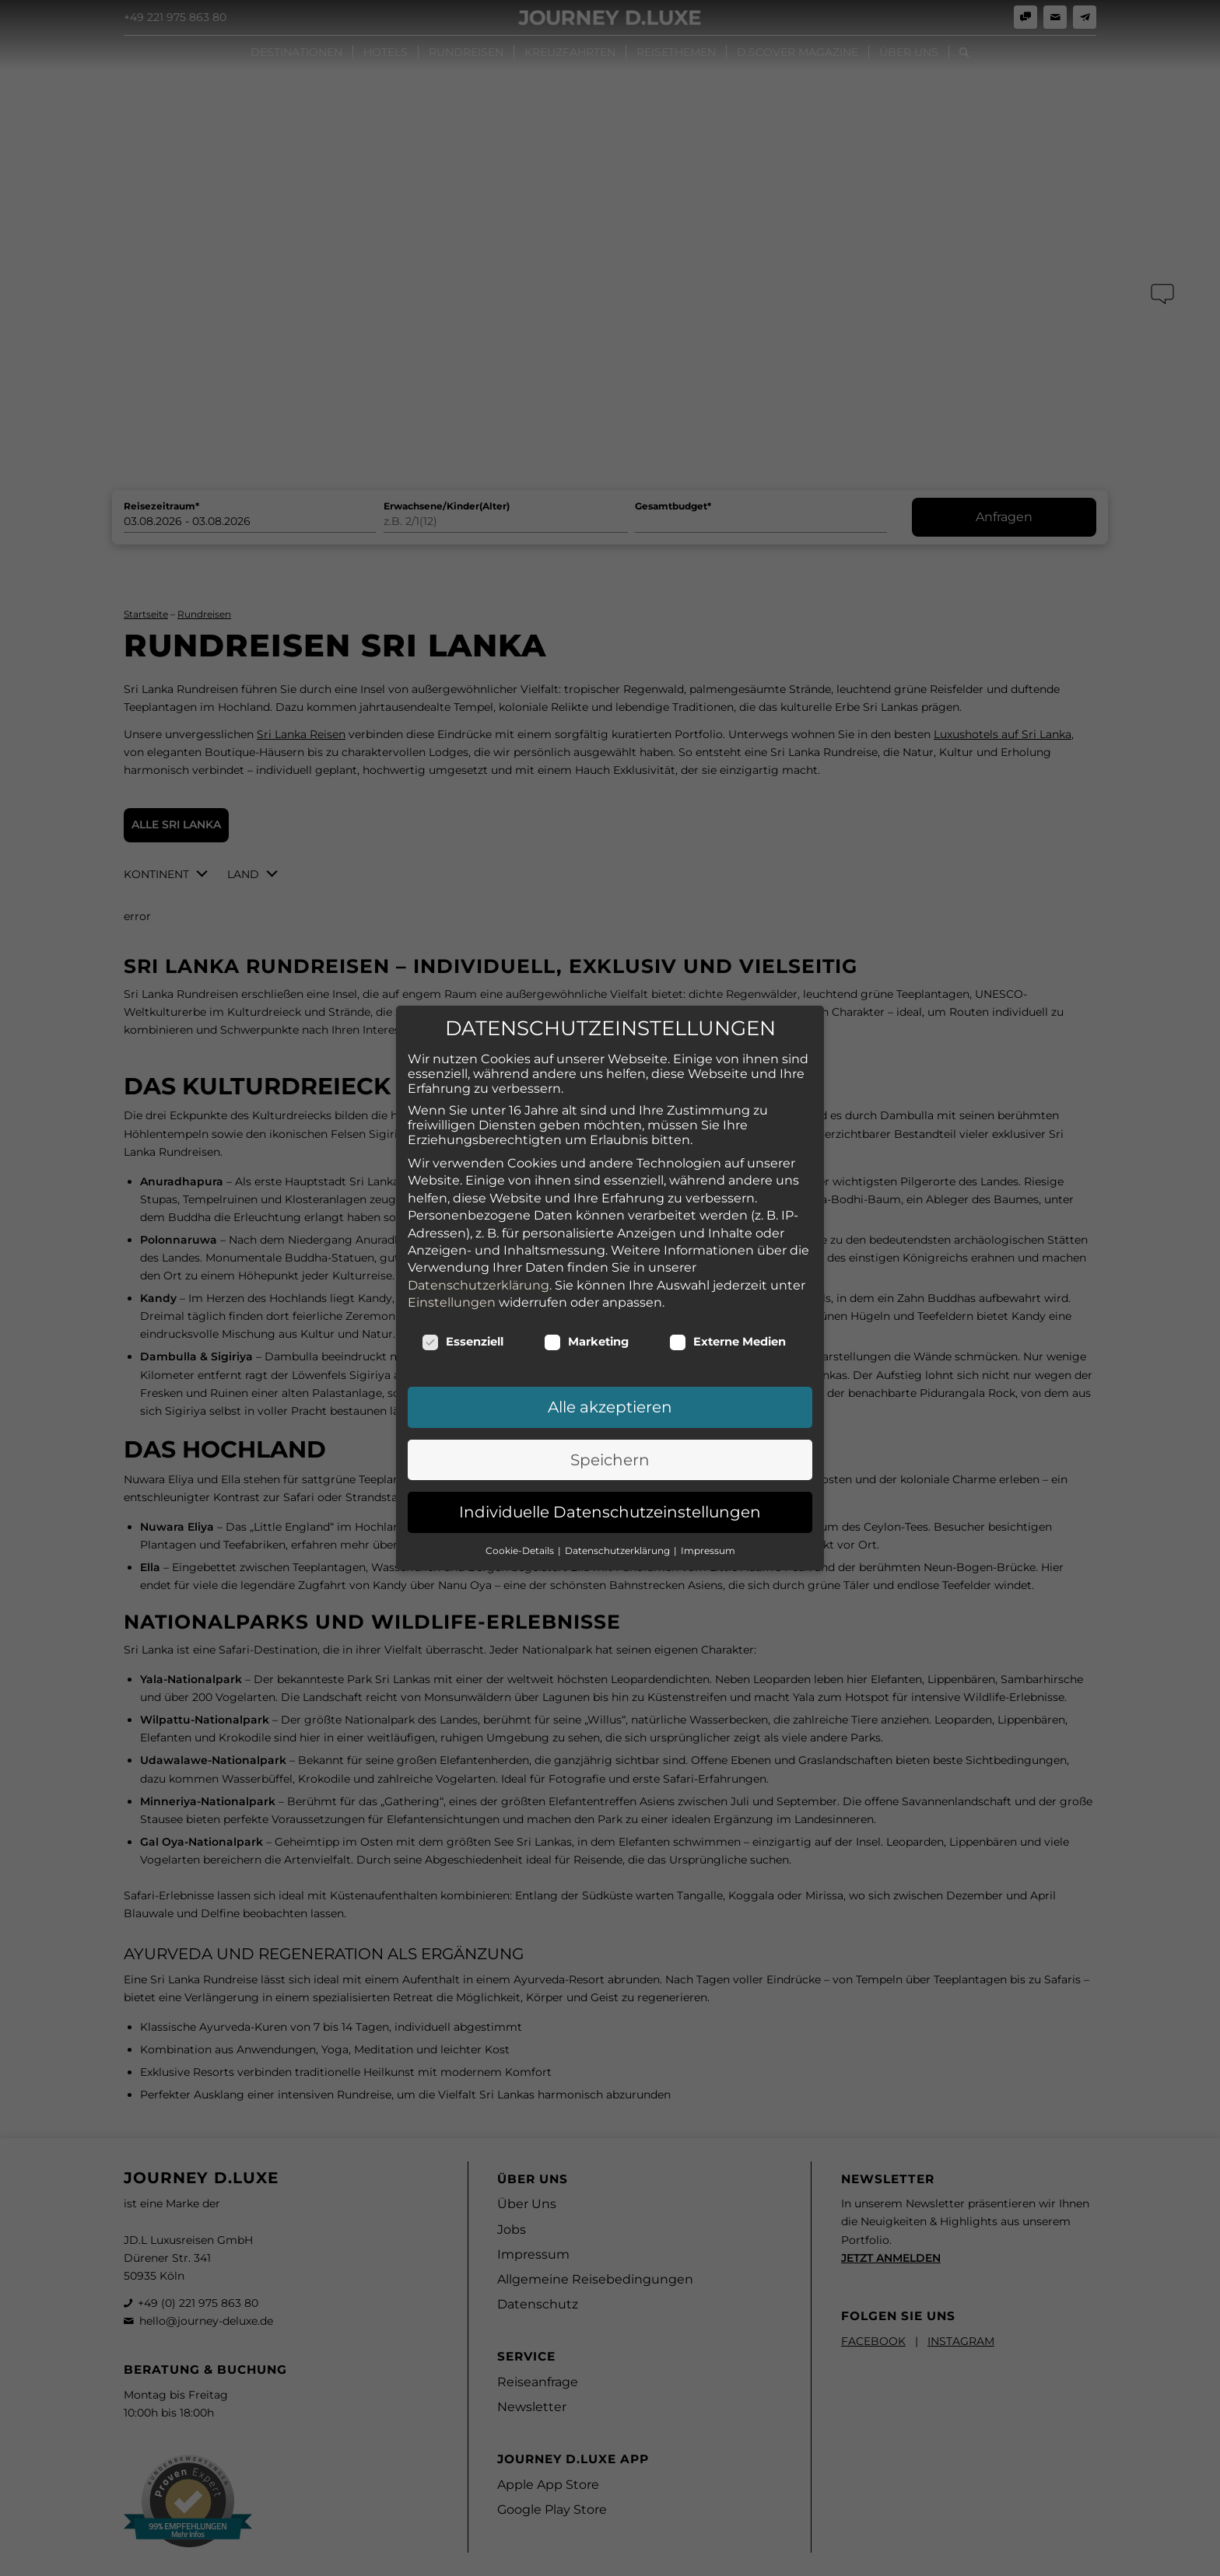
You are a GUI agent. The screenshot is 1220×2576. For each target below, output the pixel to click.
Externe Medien (727, 1313)
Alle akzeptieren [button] (610, 1378)
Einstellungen (452, 1272)
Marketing (586, 1313)
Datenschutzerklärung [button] (618, 1521)
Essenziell (462, 1313)
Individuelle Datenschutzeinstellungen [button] (610, 1482)
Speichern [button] (610, 1430)
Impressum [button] (708, 1521)
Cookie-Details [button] (521, 1521)
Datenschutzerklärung (478, 1255)
